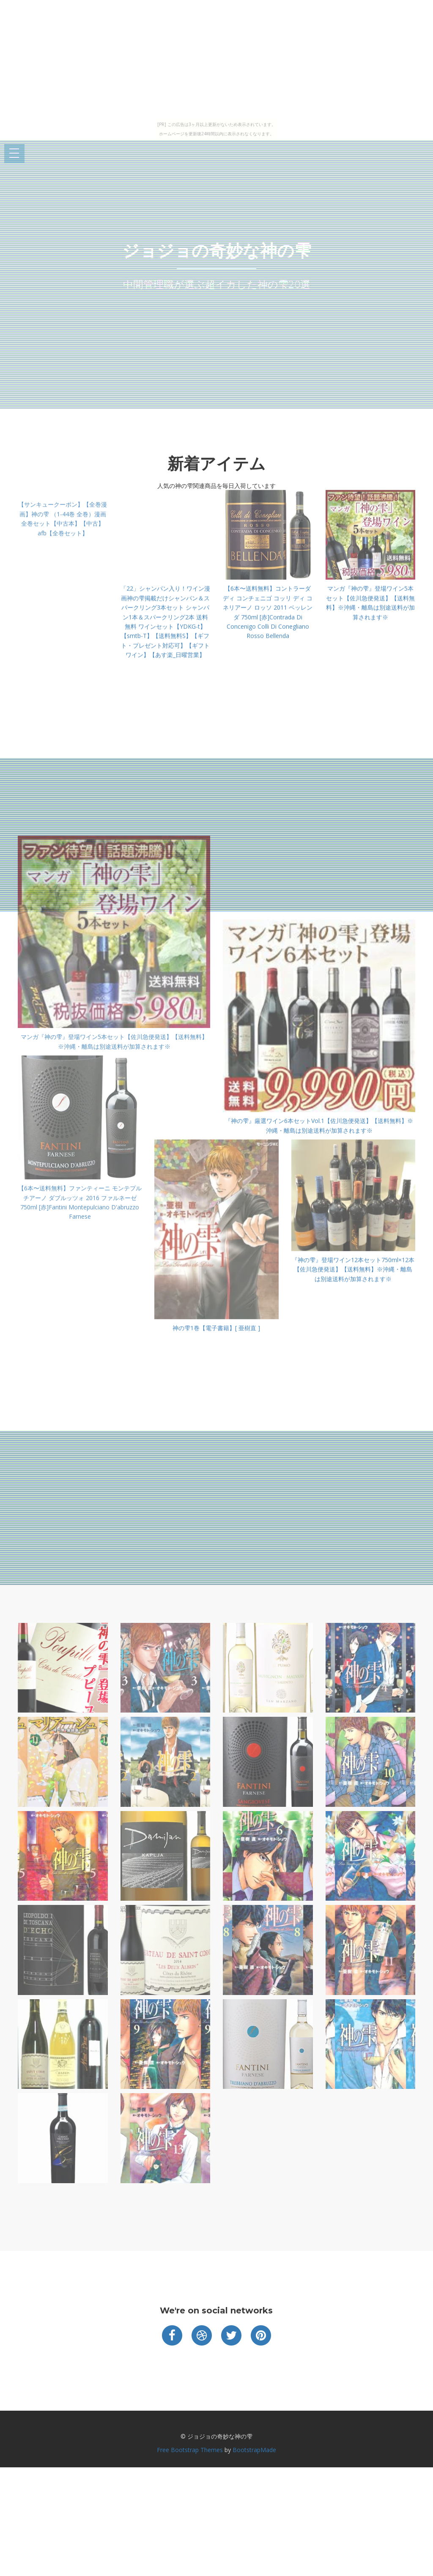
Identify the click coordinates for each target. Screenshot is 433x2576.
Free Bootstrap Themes (190, 2450)
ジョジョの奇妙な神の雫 (216, 250)
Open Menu (14, 153)
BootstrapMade (254, 2450)
